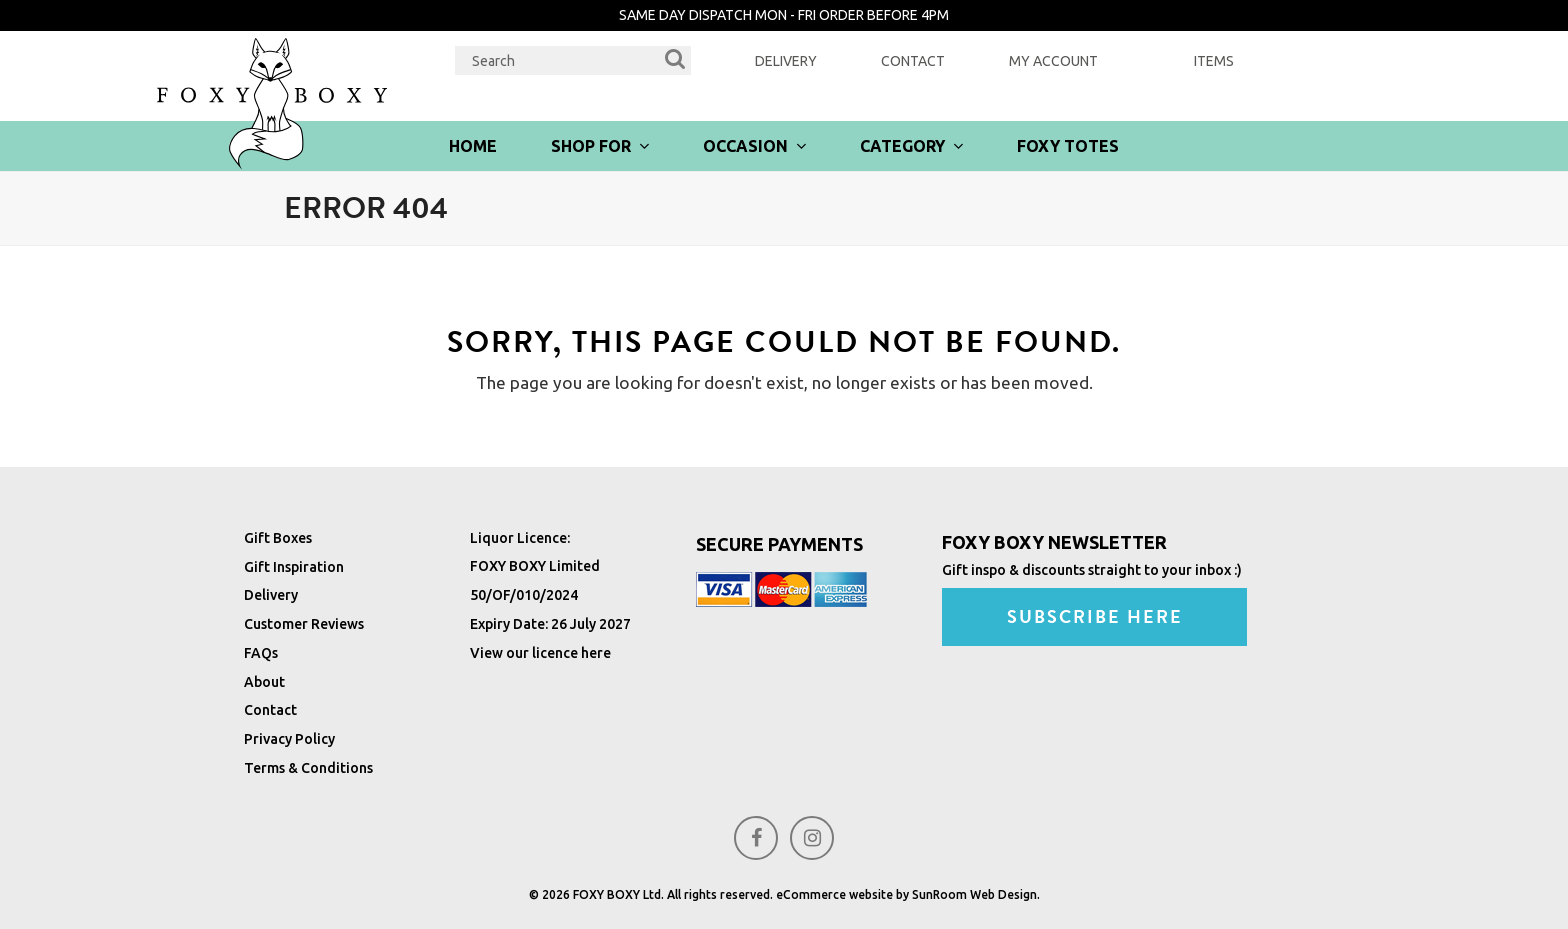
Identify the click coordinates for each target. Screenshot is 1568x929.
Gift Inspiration (294, 567)
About (264, 682)
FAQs (261, 653)
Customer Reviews (304, 624)
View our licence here (540, 653)
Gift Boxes (278, 538)
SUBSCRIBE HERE (1096, 617)
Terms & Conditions (308, 768)
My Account (1053, 61)
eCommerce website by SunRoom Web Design (906, 894)
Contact (913, 61)
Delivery (786, 61)
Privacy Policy (289, 739)
